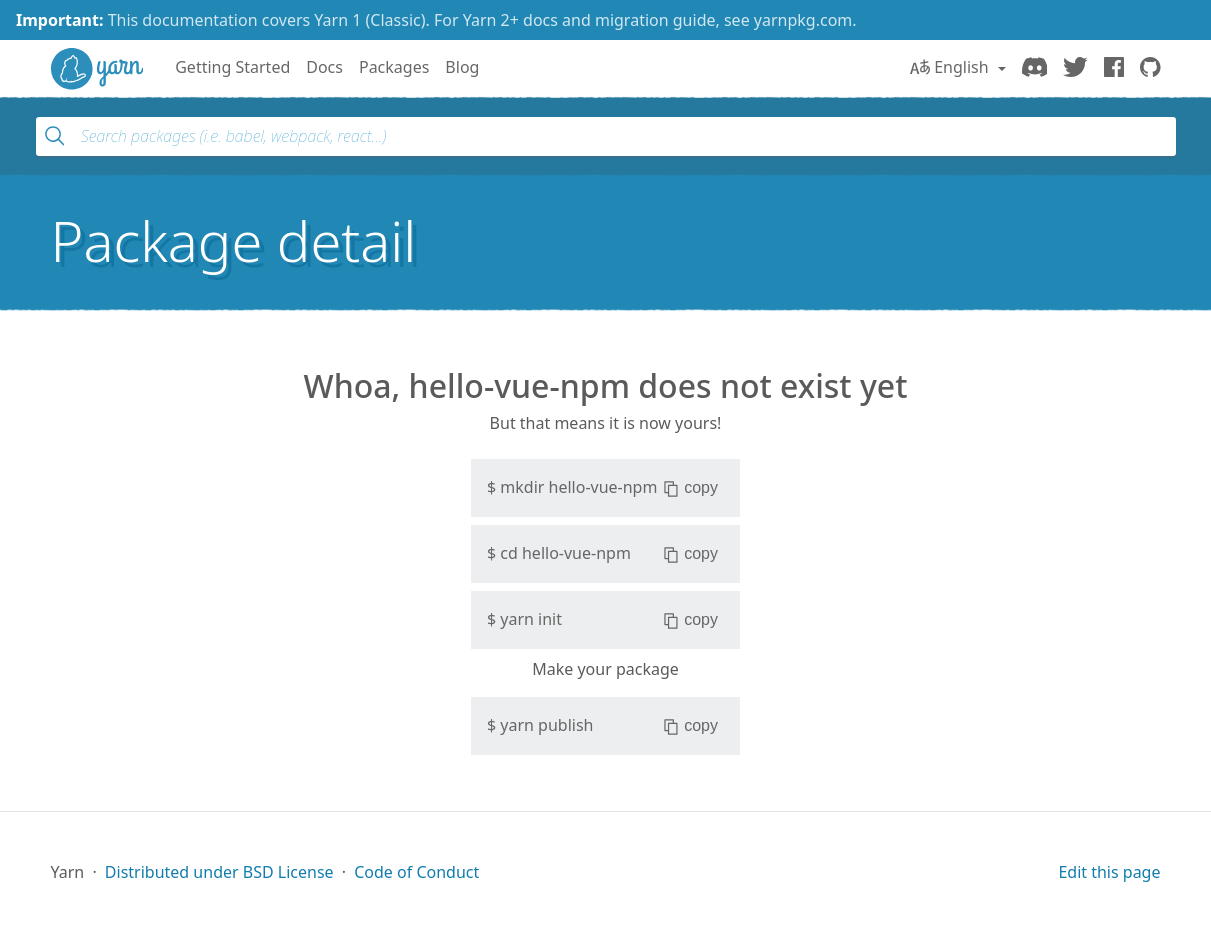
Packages (394, 67)
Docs (324, 67)
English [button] (951, 67)
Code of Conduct (416, 872)
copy (690, 488)
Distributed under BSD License (219, 872)
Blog (462, 67)
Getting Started (232, 67)
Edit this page (1109, 872)
